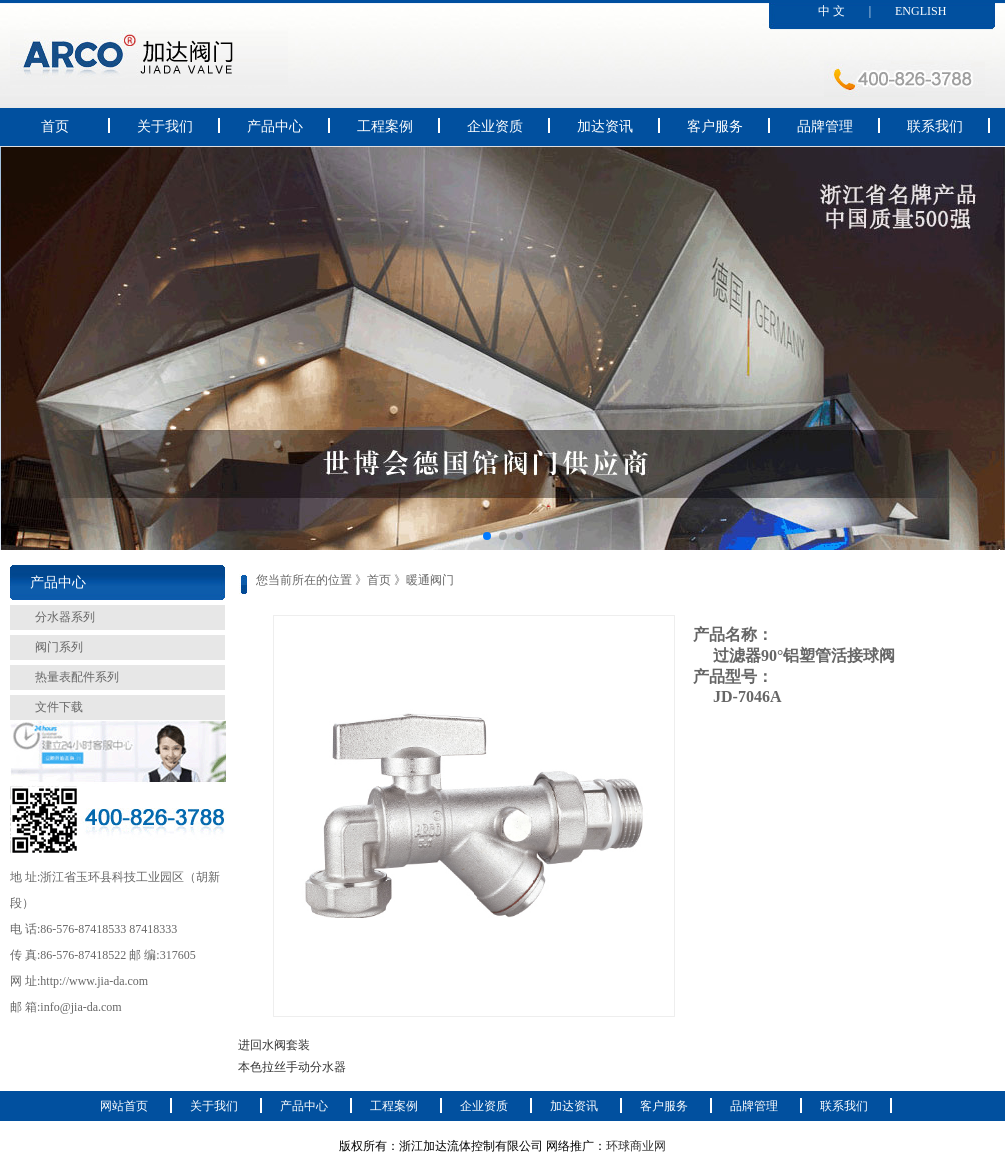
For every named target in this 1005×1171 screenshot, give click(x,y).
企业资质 (495, 126)
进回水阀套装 (274, 1045)
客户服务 (715, 126)
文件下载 (59, 707)
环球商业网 (636, 1146)
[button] (487, 536)
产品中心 (275, 126)
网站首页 (124, 1106)
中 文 (831, 11)
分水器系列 (65, 617)
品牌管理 (825, 126)
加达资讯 (605, 126)
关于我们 (165, 126)
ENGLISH (920, 11)
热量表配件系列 (77, 677)
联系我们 (935, 126)
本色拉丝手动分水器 (292, 1067)
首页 (55, 126)
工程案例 (385, 126)
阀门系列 (59, 647)
